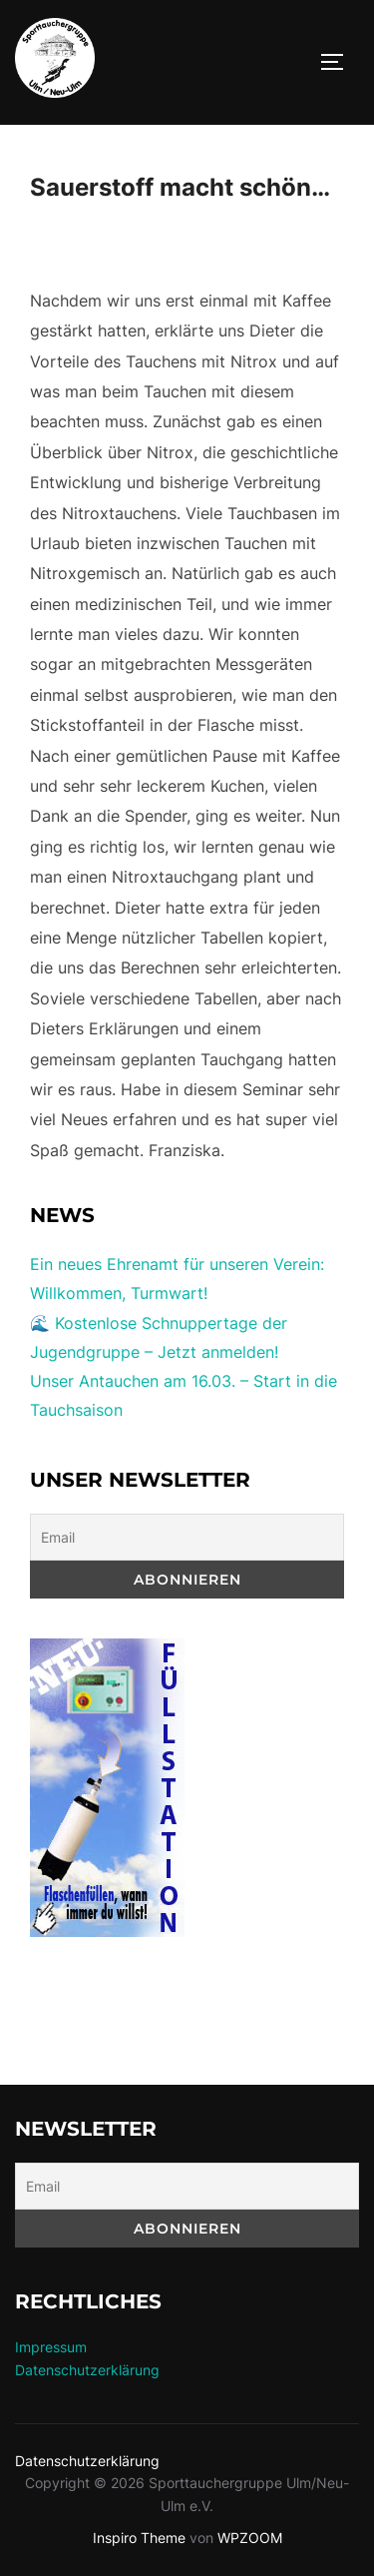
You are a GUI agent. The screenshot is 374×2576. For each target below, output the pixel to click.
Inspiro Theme (139, 2537)
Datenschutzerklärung (87, 2369)
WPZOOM (249, 2537)
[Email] (187, 1537)
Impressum (51, 2346)
